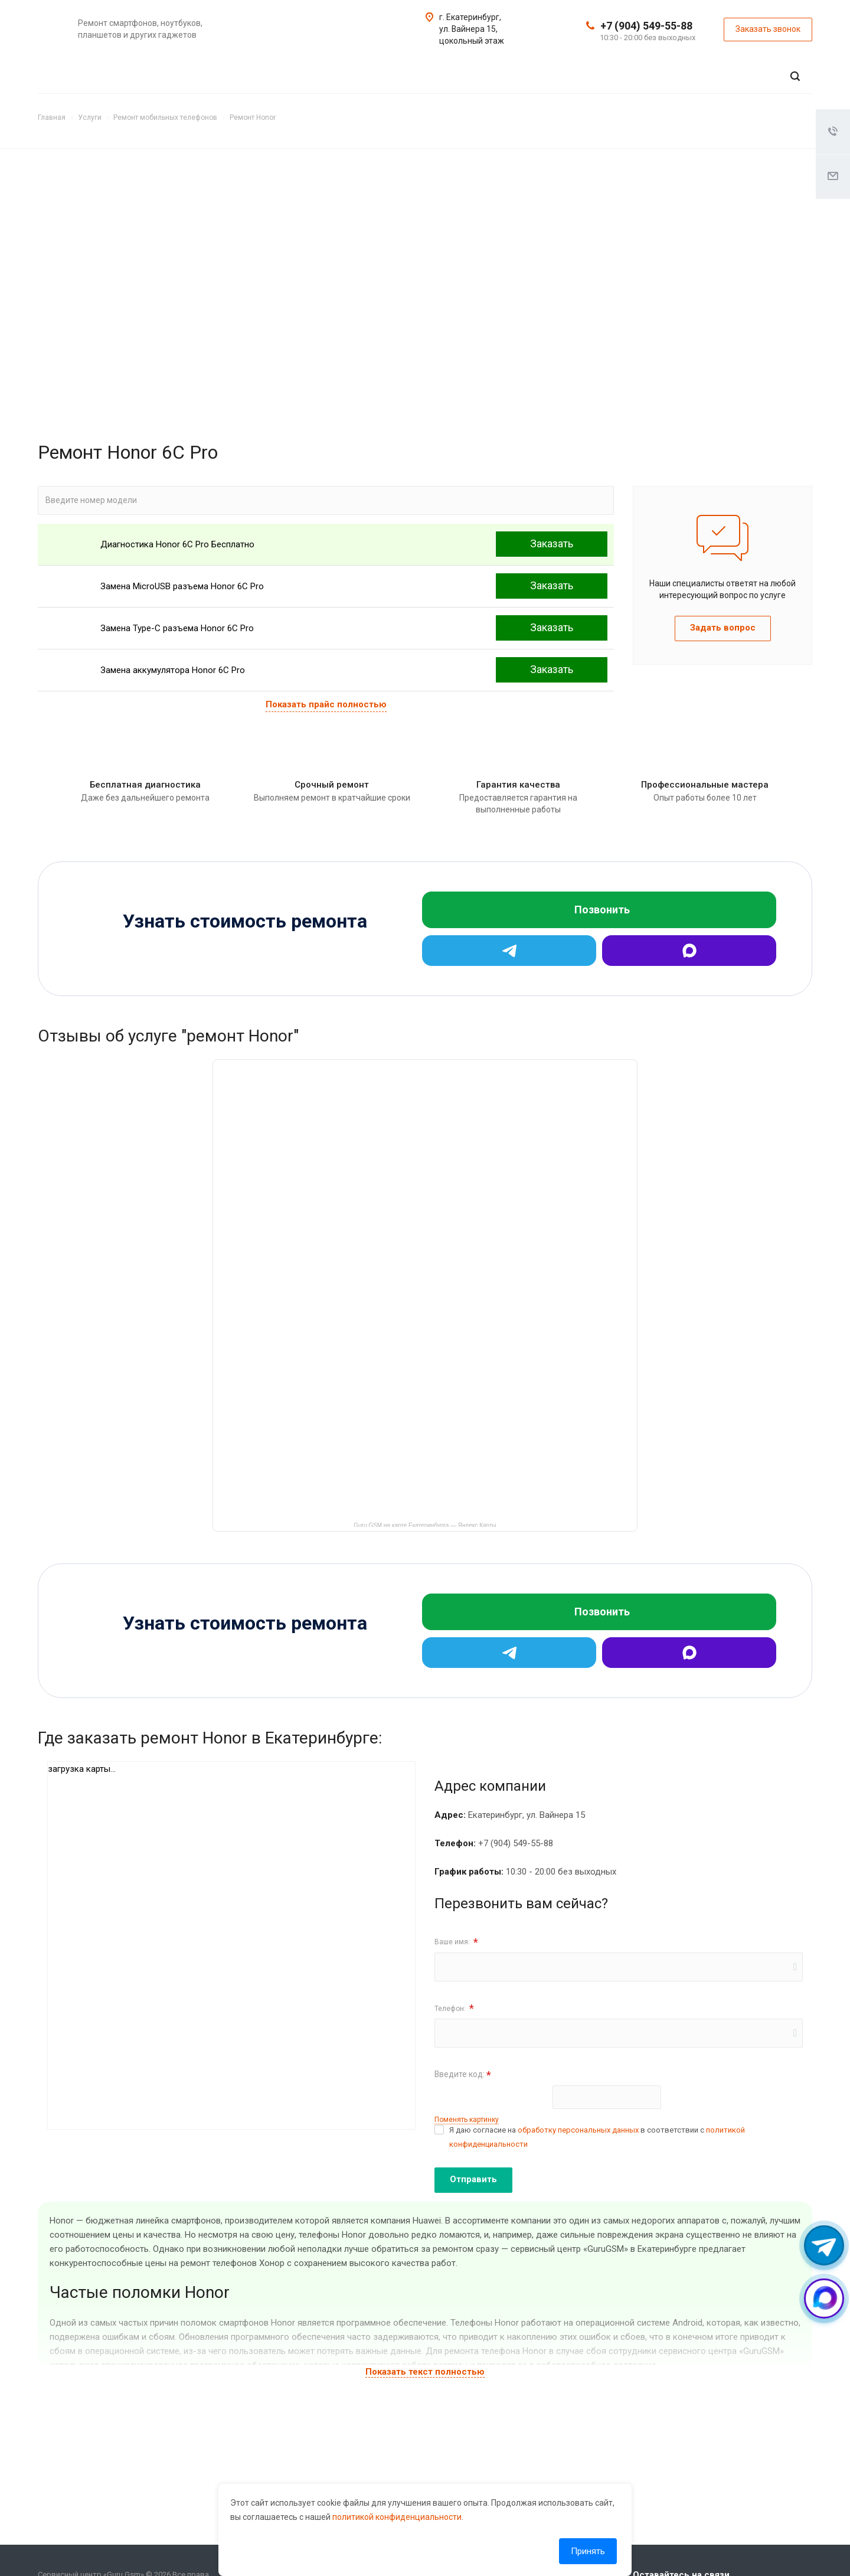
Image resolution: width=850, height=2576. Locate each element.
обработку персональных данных (578, 2130)
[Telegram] (509, 950)
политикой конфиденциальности (397, 2517)
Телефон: (454, 2008)
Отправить (473, 2179)
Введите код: (462, 2075)
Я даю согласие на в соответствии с (597, 2137)
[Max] (689, 950)
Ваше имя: (456, 1942)
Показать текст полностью (425, 2371)
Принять (588, 2551)
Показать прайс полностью (326, 704)
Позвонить (602, 909)
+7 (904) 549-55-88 (646, 25)
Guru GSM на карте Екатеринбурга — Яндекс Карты (425, 1524)
